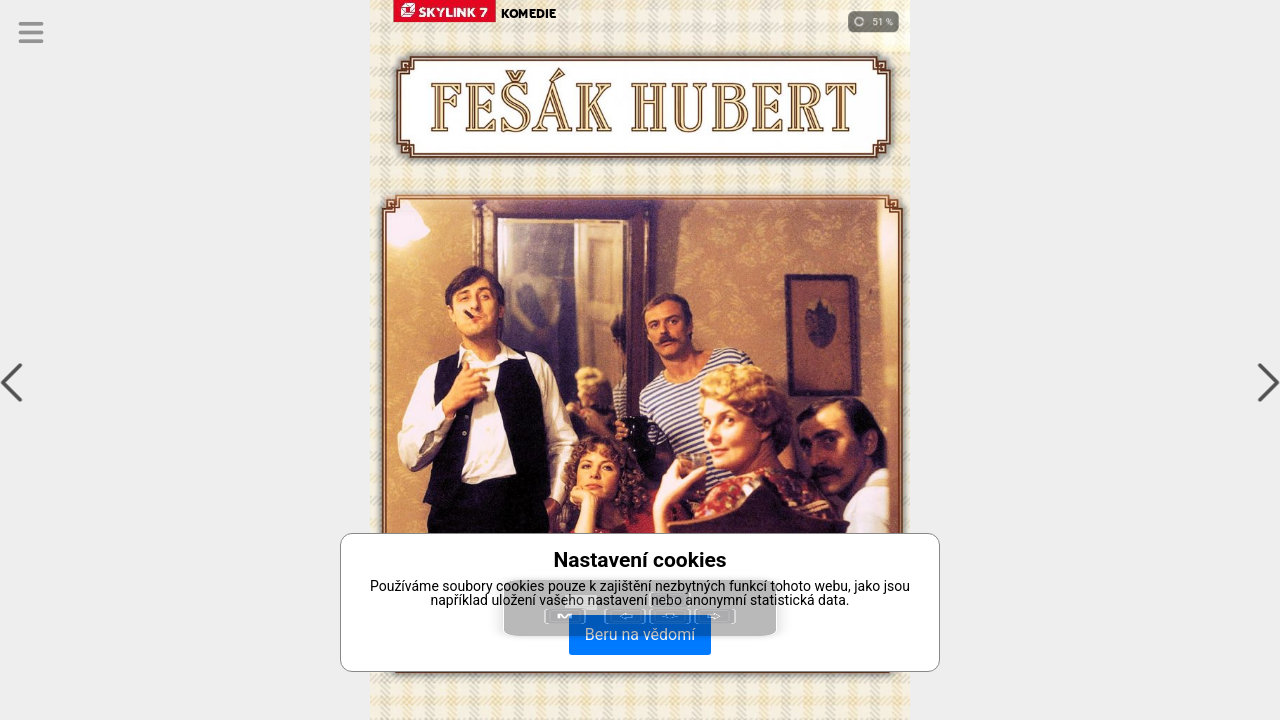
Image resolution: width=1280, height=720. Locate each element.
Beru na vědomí (640, 634)
